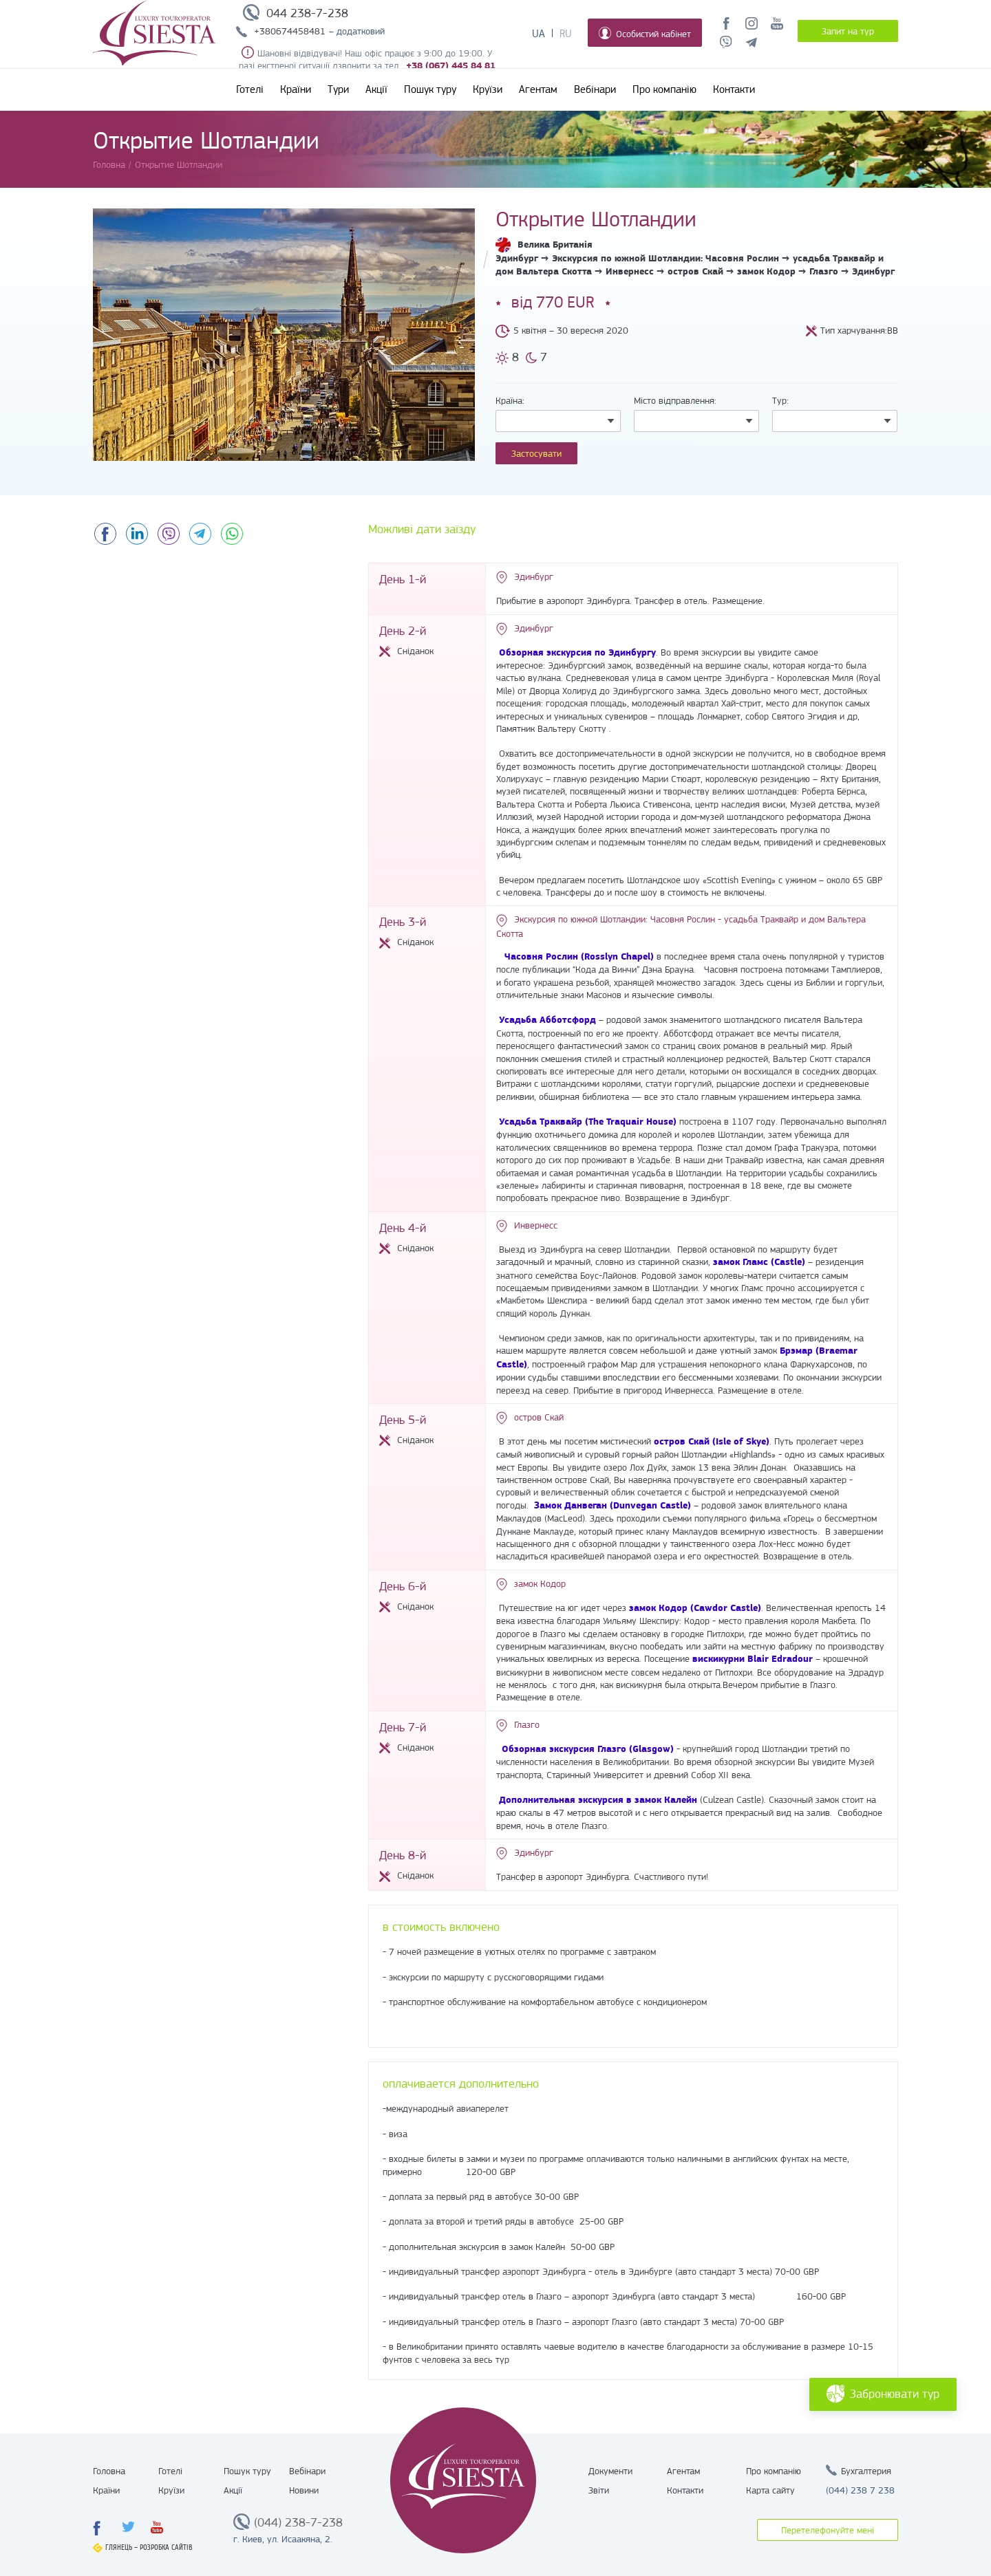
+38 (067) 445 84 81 (451, 66)
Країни (295, 89)
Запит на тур (848, 30)
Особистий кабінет (645, 33)
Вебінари (595, 89)
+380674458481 (290, 30)
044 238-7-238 (307, 13)
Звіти (598, 2490)
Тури (338, 89)
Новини (304, 2490)
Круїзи (487, 89)
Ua (538, 34)
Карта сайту (770, 2490)
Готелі (250, 89)
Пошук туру (430, 89)
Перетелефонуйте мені (827, 2529)
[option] (284, 334)
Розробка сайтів (166, 2547)
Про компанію (664, 89)
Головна (109, 2470)
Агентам (538, 89)
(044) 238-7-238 (298, 2522)
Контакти (734, 89)
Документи (610, 2470)
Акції (376, 89)
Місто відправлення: (675, 400)
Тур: (780, 400)
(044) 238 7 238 (860, 2490)
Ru (566, 34)
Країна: (510, 400)
